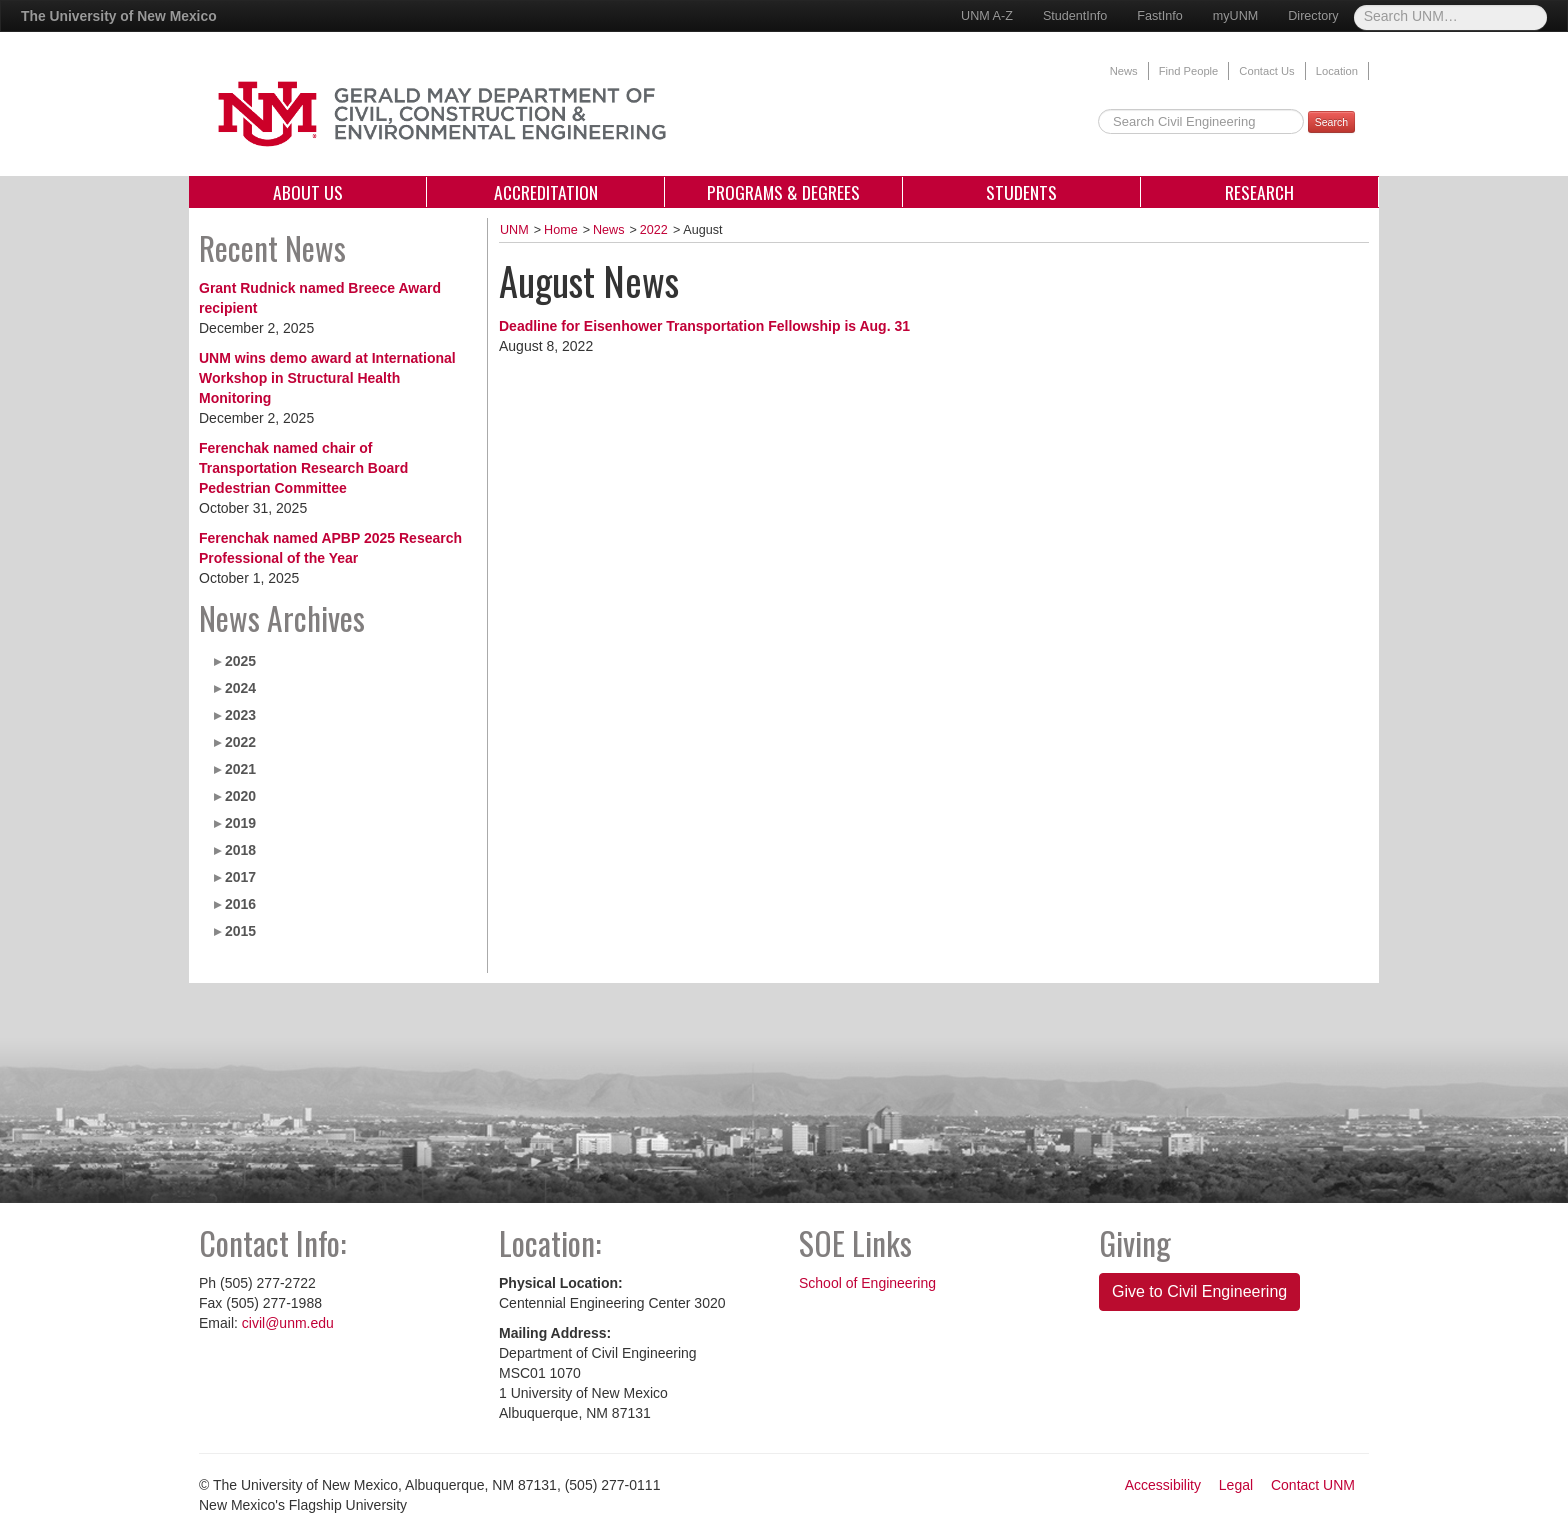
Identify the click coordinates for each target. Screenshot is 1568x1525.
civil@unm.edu (288, 1323)
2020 (240, 796)
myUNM (1235, 16)
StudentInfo (1075, 16)
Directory (1313, 16)
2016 (240, 904)
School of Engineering (867, 1283)
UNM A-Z (987, 16)
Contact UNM (1313, 1485)
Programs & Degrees (783, 192)
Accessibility (1163, 1485)
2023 (240, 715)
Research (1259, 192)
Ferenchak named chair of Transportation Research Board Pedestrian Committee (303, 468)
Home (561, 230)
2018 (240, 850)
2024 (240, 688)
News (1124, 71)
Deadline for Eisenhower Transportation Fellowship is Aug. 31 (704, 326)
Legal (1236, 1485)
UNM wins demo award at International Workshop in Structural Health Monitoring (327, 378)
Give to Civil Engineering (1199, 1291)
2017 (240, 877)
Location (1337, 71)
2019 (240, 823)
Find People (1189, 71)
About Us (308, 192)
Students (1021, 192)
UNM (514, 230)
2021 (240, 769)
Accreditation (546, 192)
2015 (240, 931)
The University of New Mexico (119, 16)
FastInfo (1160, 16)
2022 (240, 742)
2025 (240, 661)
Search (1331, 122)
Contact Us (1266, 71)
